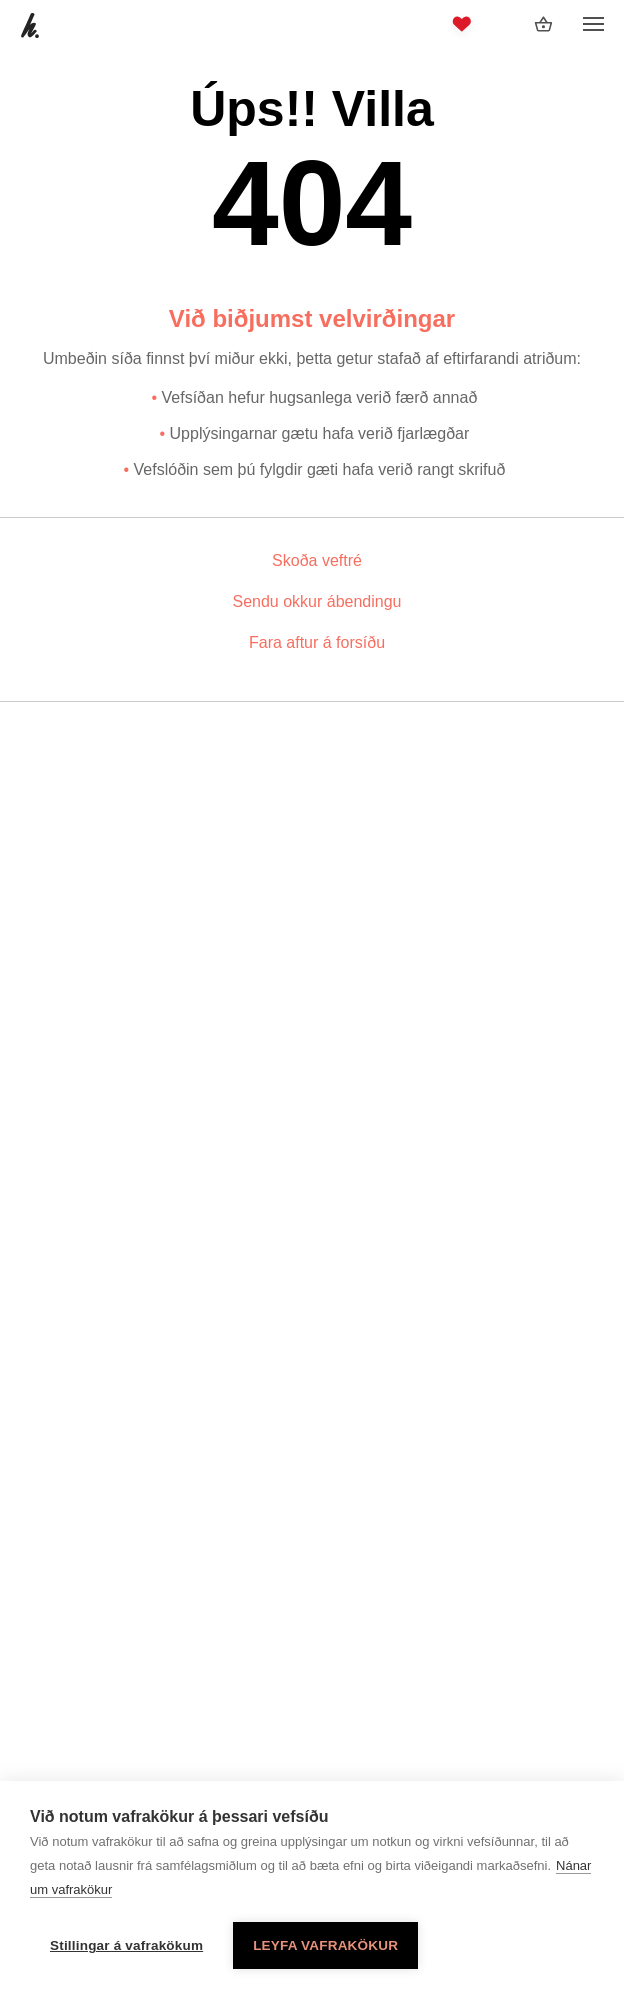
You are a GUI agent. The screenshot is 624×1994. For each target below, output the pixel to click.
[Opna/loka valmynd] (593, 25)
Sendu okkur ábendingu (316, 601)
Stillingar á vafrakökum (126, 1945)
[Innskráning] (503, 24)
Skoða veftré (317, 560)
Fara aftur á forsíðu (317, 642)
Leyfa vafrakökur (325, 1945)
